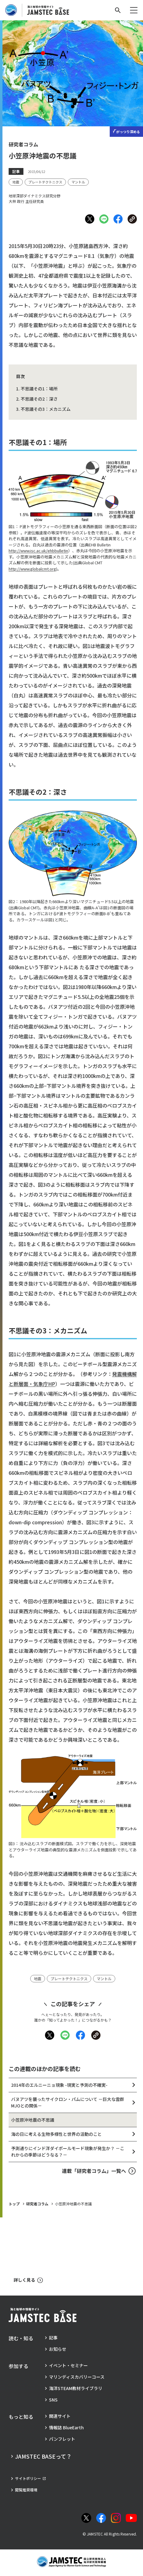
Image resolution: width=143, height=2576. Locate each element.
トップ (14, 2203)
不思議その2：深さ (39, 399)
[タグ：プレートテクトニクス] (45, 182)
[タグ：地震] (16, 182)
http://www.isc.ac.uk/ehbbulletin (38, 551)
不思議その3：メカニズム (46, 409)
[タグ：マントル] (78, 182)
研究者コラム (37, 2203)
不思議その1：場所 (39, 388)
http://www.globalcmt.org (32, 569)
